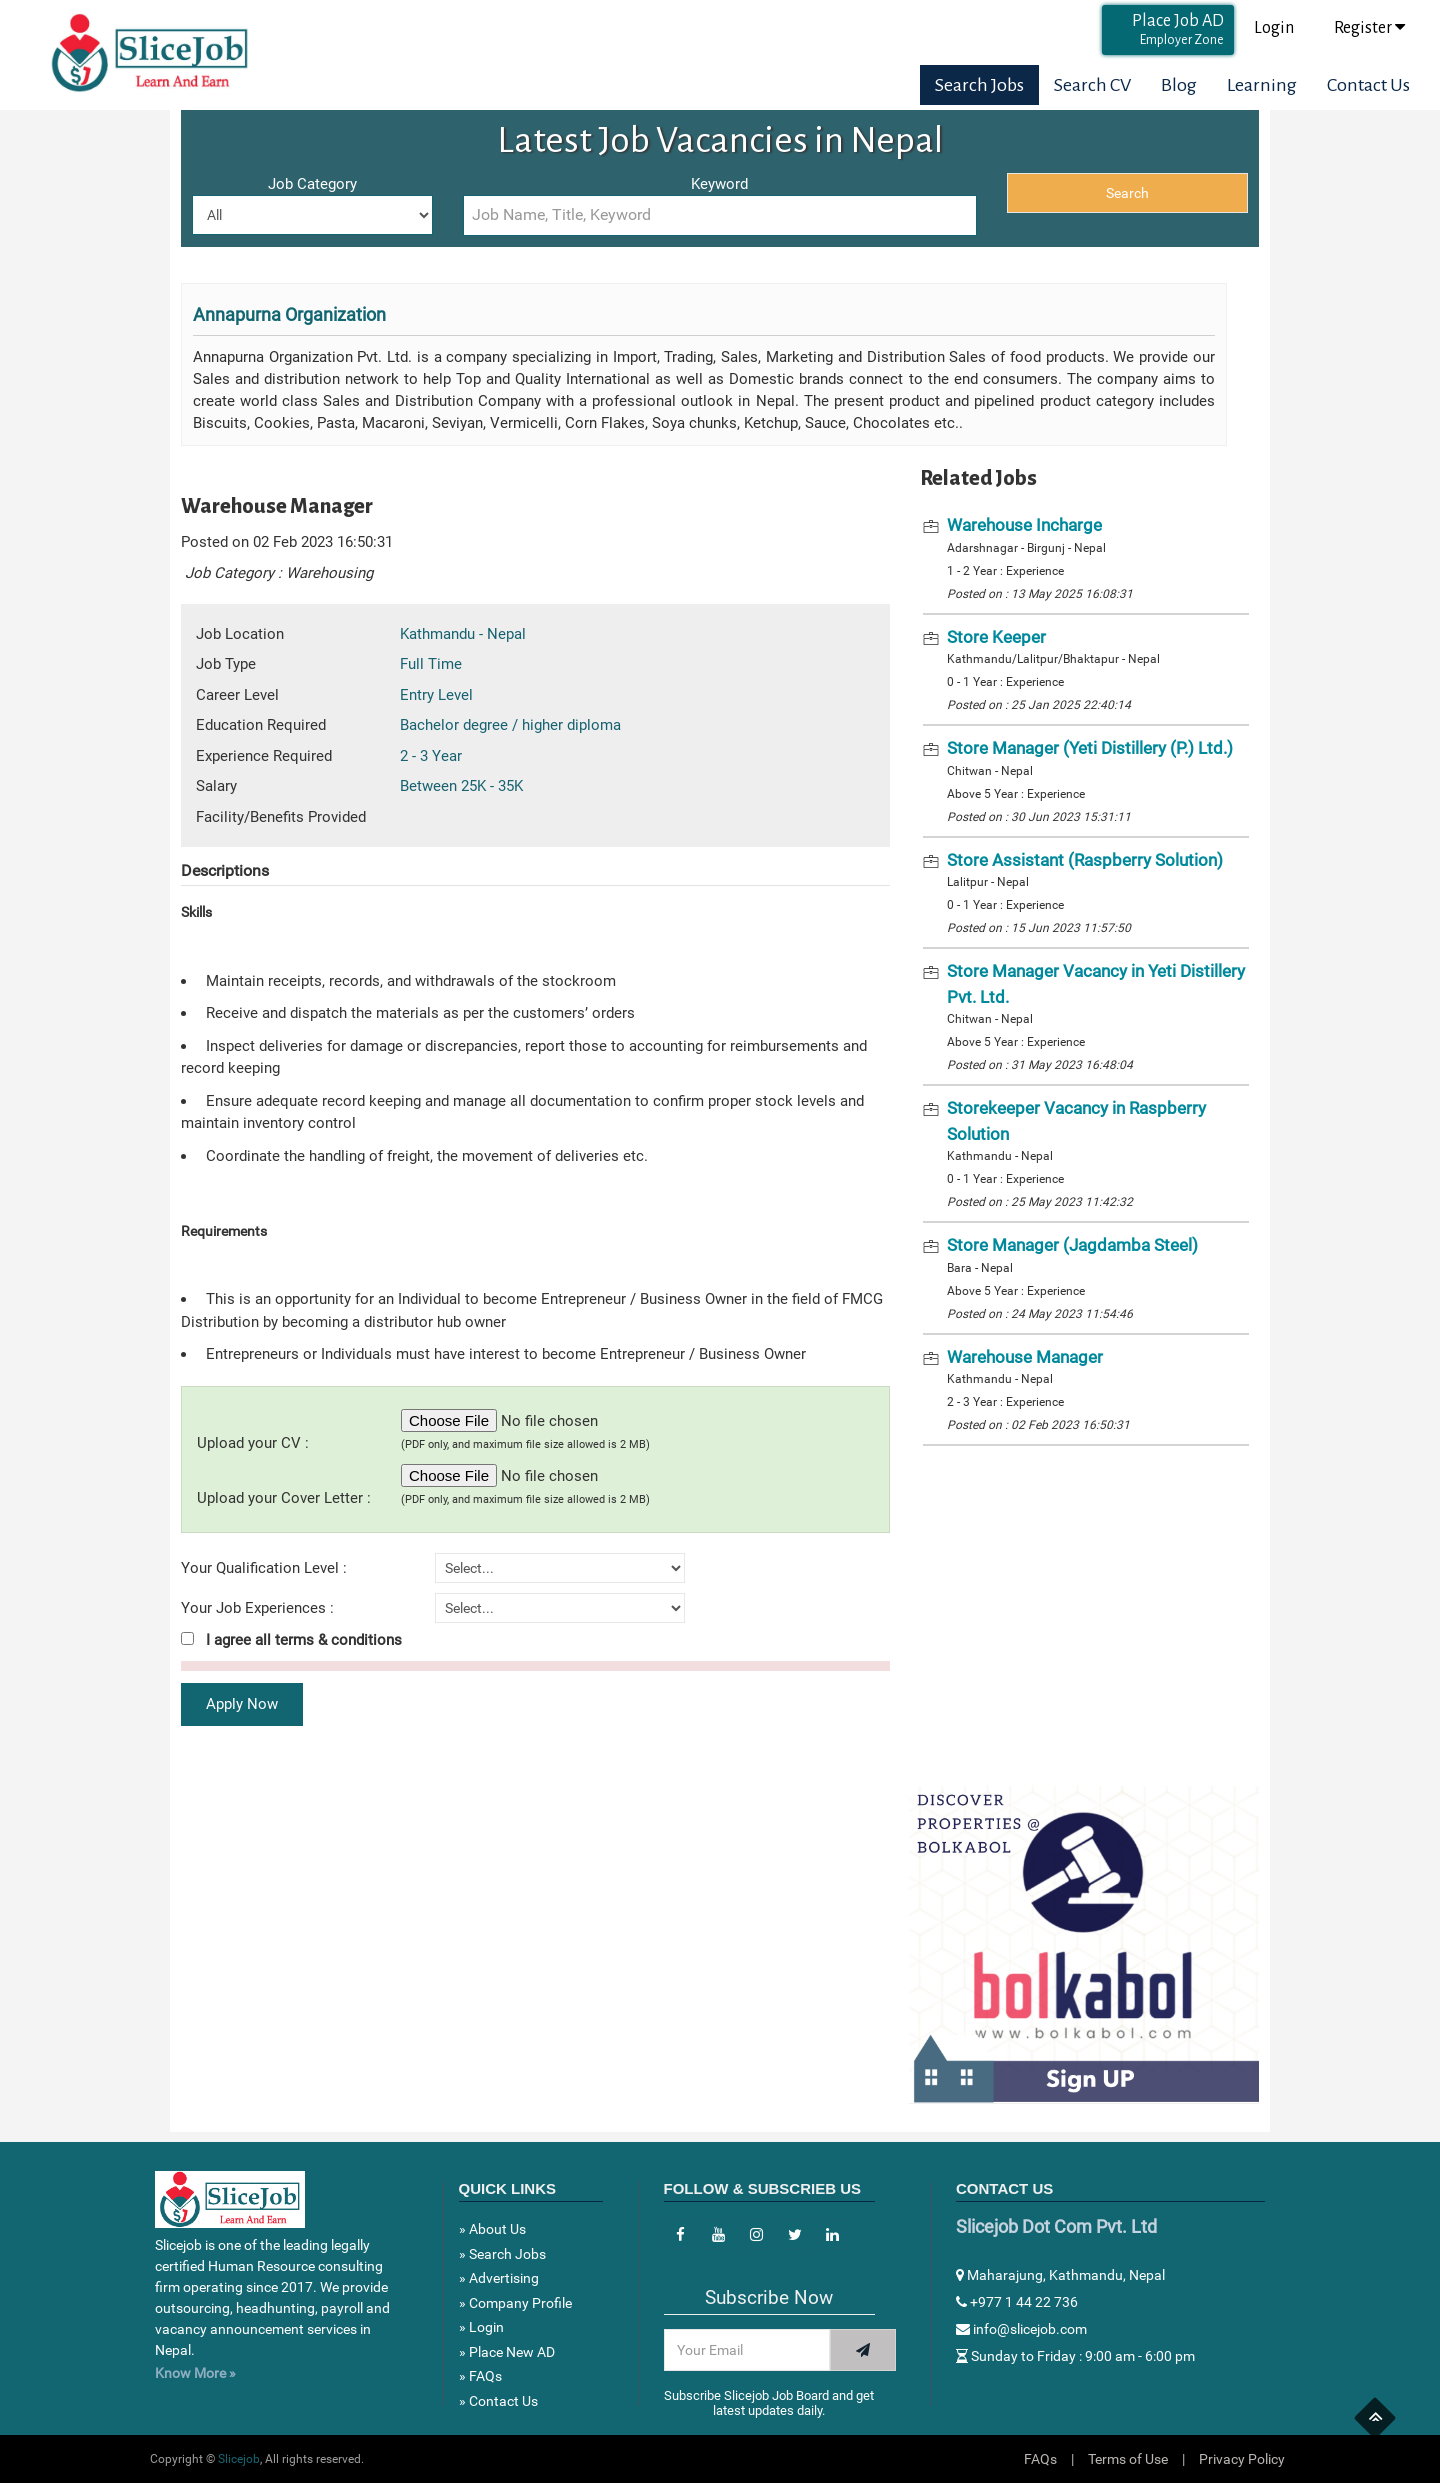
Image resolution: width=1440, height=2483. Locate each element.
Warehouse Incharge (1024, 525)
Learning (1262, 85)
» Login (481, 2327)
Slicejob (239, 2459)
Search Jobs (979, 85)
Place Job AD (1178, 29)
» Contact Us (498, 2401)
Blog (1179, 85)
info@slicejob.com (1021, 2329)
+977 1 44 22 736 (1017, 2302)
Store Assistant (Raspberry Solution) (1085, 860)
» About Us (492, 2229)
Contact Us (1368, 85)
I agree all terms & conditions (291, 1640)
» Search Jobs (502, 2254)
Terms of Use (1128, 2459)
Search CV (1092, 85)
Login (1274, 28)
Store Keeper (996, 637)
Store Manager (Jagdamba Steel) (1072, 1245)
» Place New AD (507, 2352)
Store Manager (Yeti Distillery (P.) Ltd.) (1090, 748)
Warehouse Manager (1025, 1357)
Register (1369, 27)
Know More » (195, 2373)
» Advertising (499, 2278)
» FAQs (480, 2376)
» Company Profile (515, 2303)
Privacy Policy (1242, 2459)
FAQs (1040, 2459)
